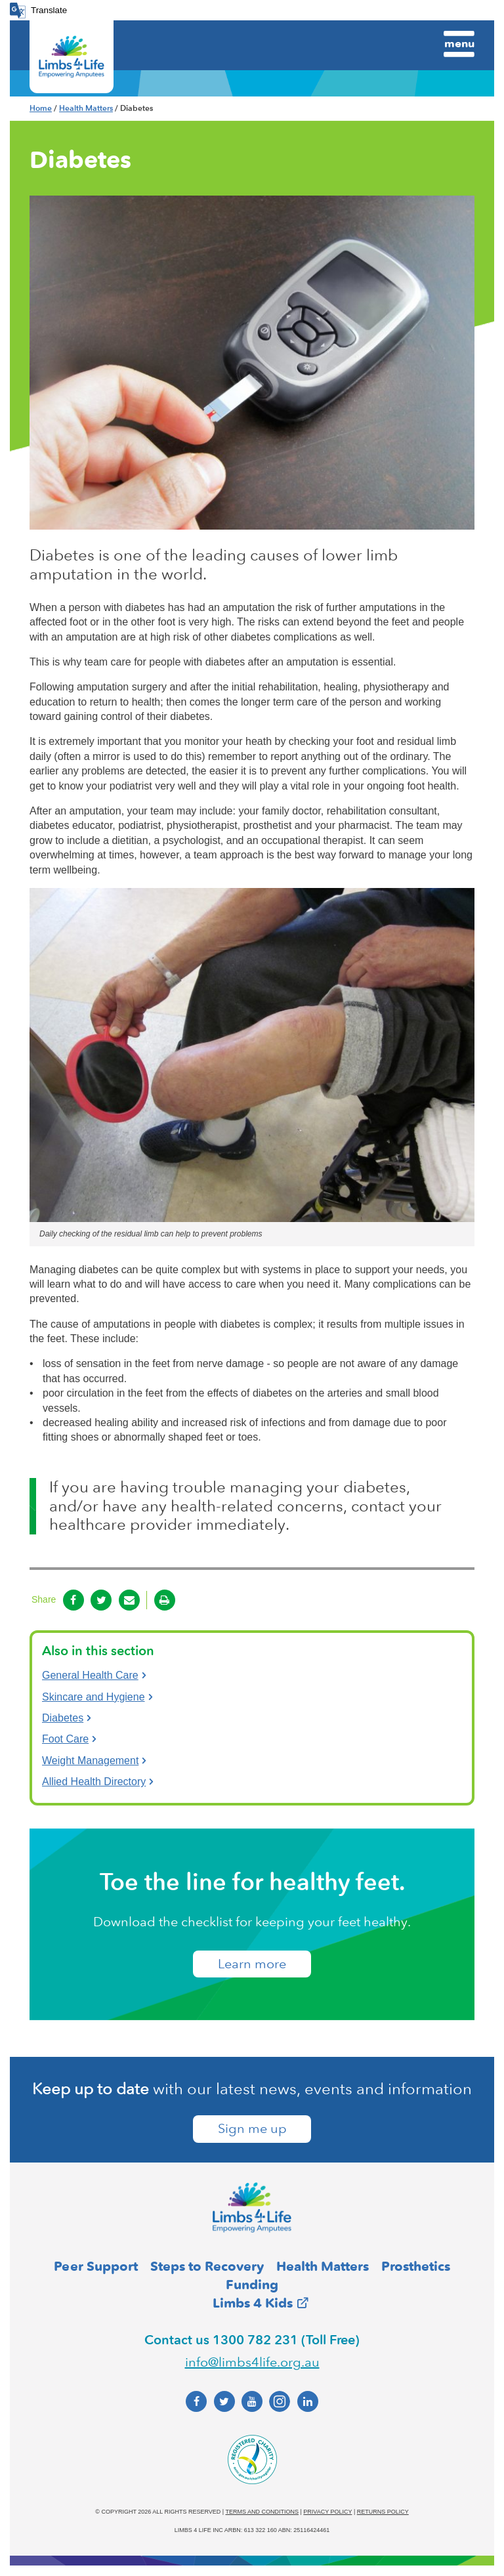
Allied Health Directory (94, 1781)
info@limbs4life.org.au (252, 2362)
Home (41, 108)
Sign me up (252, 2130)
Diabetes (62, 1717)
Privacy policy (327, 2512)
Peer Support (96, 2266)
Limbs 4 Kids (253, 2303)
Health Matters (86, 108)
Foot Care (65, 1738)
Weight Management (90, 1760)
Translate (49, 10)
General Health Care (90, 1675)
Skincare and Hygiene (93, 1696)
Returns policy (383, 2512)
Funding (252, 2284)
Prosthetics (415, 2266)
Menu (459, 43)
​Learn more (252, 1964)
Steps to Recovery (207, 2266)
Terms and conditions (262, 2512)
